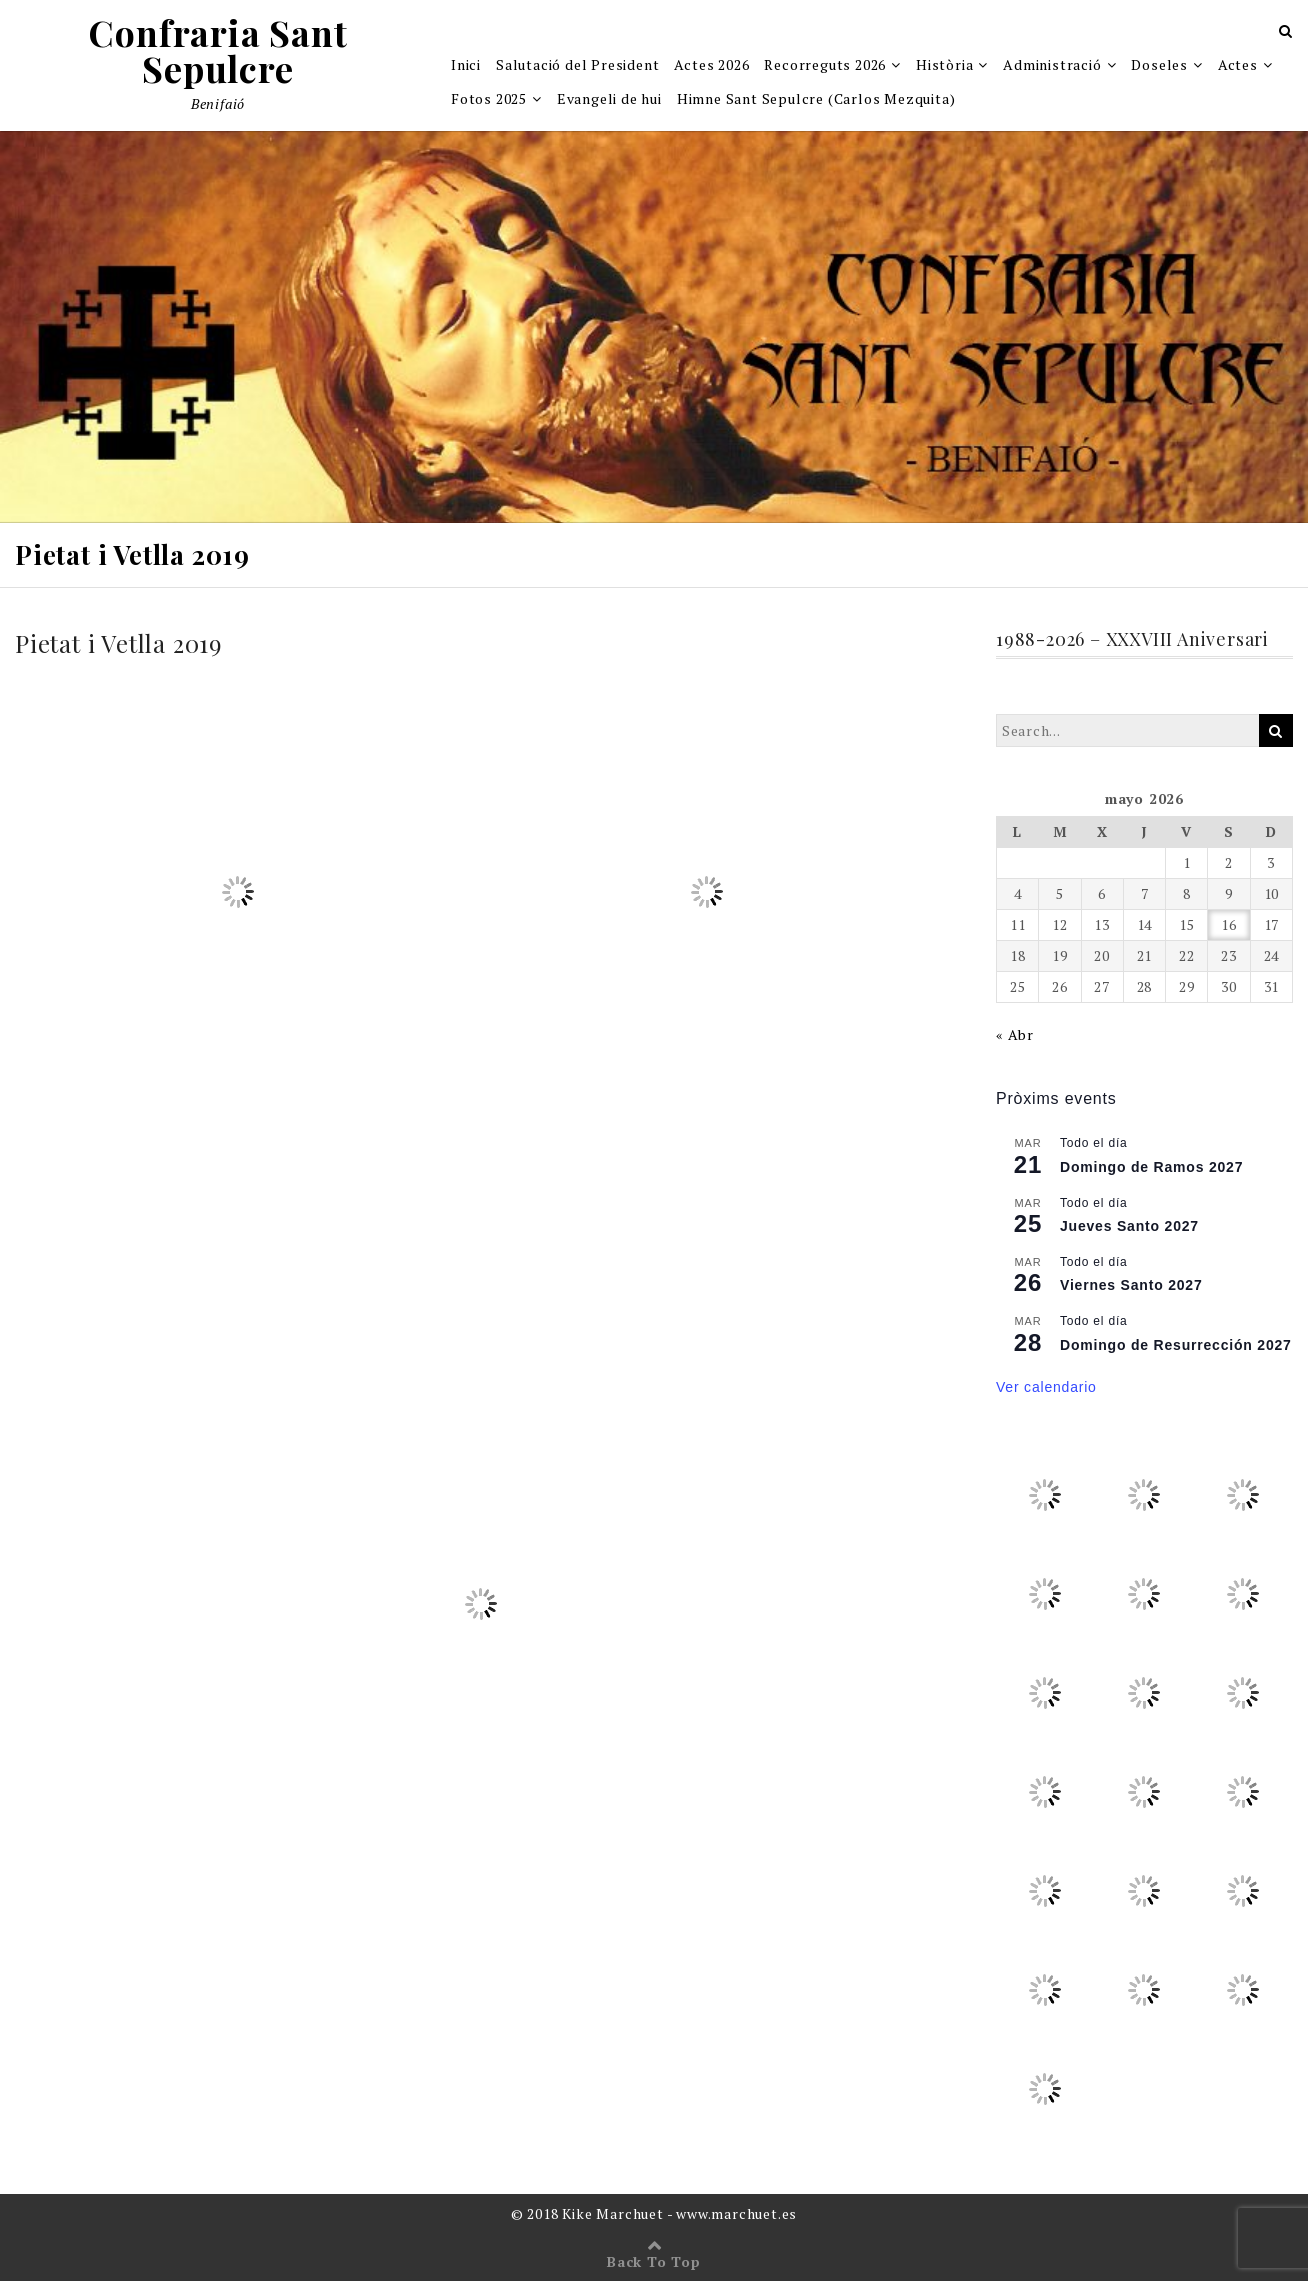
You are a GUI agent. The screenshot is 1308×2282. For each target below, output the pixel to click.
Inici (466, 65)
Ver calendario (1046, 1388)
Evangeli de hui (609, 99)
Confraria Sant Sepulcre (217, 52)
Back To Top (654, 2262)
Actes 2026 (711, 65)
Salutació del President (577, 65)
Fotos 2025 (489, 99)
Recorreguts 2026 (825, 65)
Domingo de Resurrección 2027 (1176, 1346)
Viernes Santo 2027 (1131, 1287)
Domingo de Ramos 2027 (1151, 1168)
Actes (1238, 65)
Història (944, 65)
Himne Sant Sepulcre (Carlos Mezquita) (816, 99)
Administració (1052, 65)
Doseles (1159, 65)
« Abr (1015, 1036)
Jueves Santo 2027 (1129, 1227)
